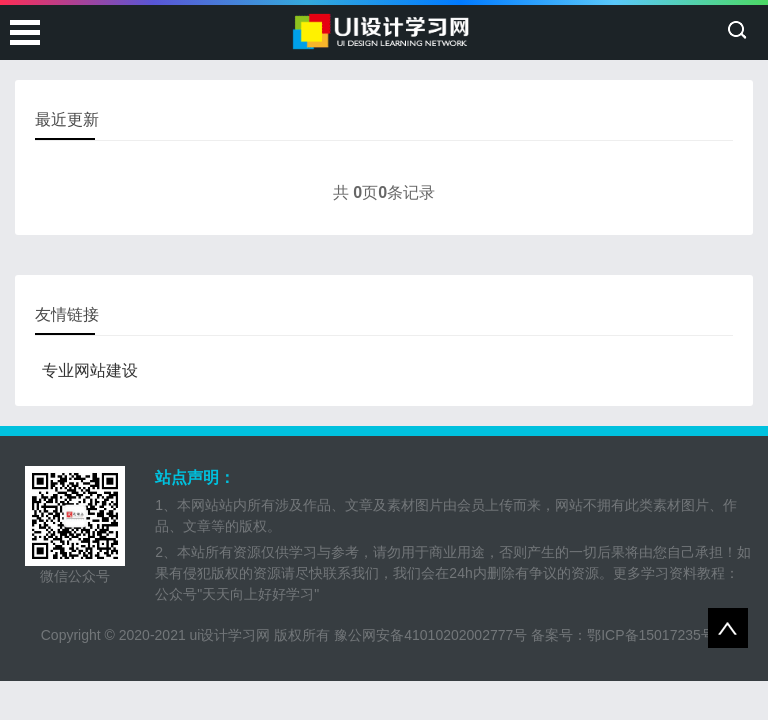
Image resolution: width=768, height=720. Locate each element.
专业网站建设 (90, 370)
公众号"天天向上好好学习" (237, 594)
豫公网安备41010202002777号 (430, 635)
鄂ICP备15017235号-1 (657, 635)
